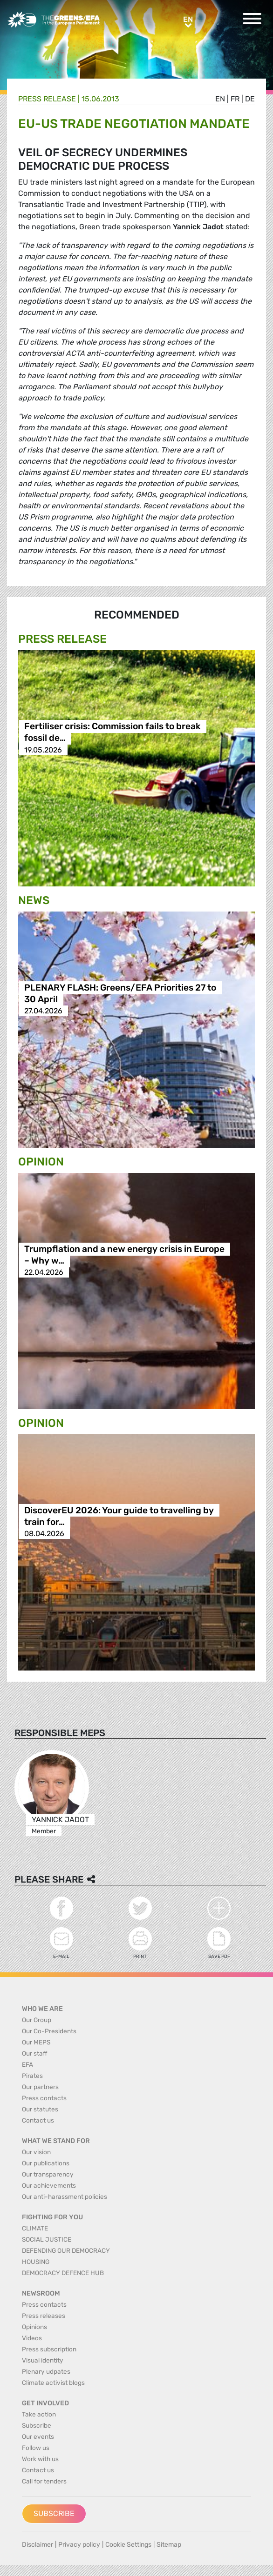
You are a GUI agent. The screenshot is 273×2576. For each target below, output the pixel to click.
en (220, 98)
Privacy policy (79, 2545)
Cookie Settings (128, 2545)
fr (235, 98)
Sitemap (169, 2545)
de (250, 98)
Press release (47, 98)
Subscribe (54, 2513)
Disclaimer (37, 2545)
